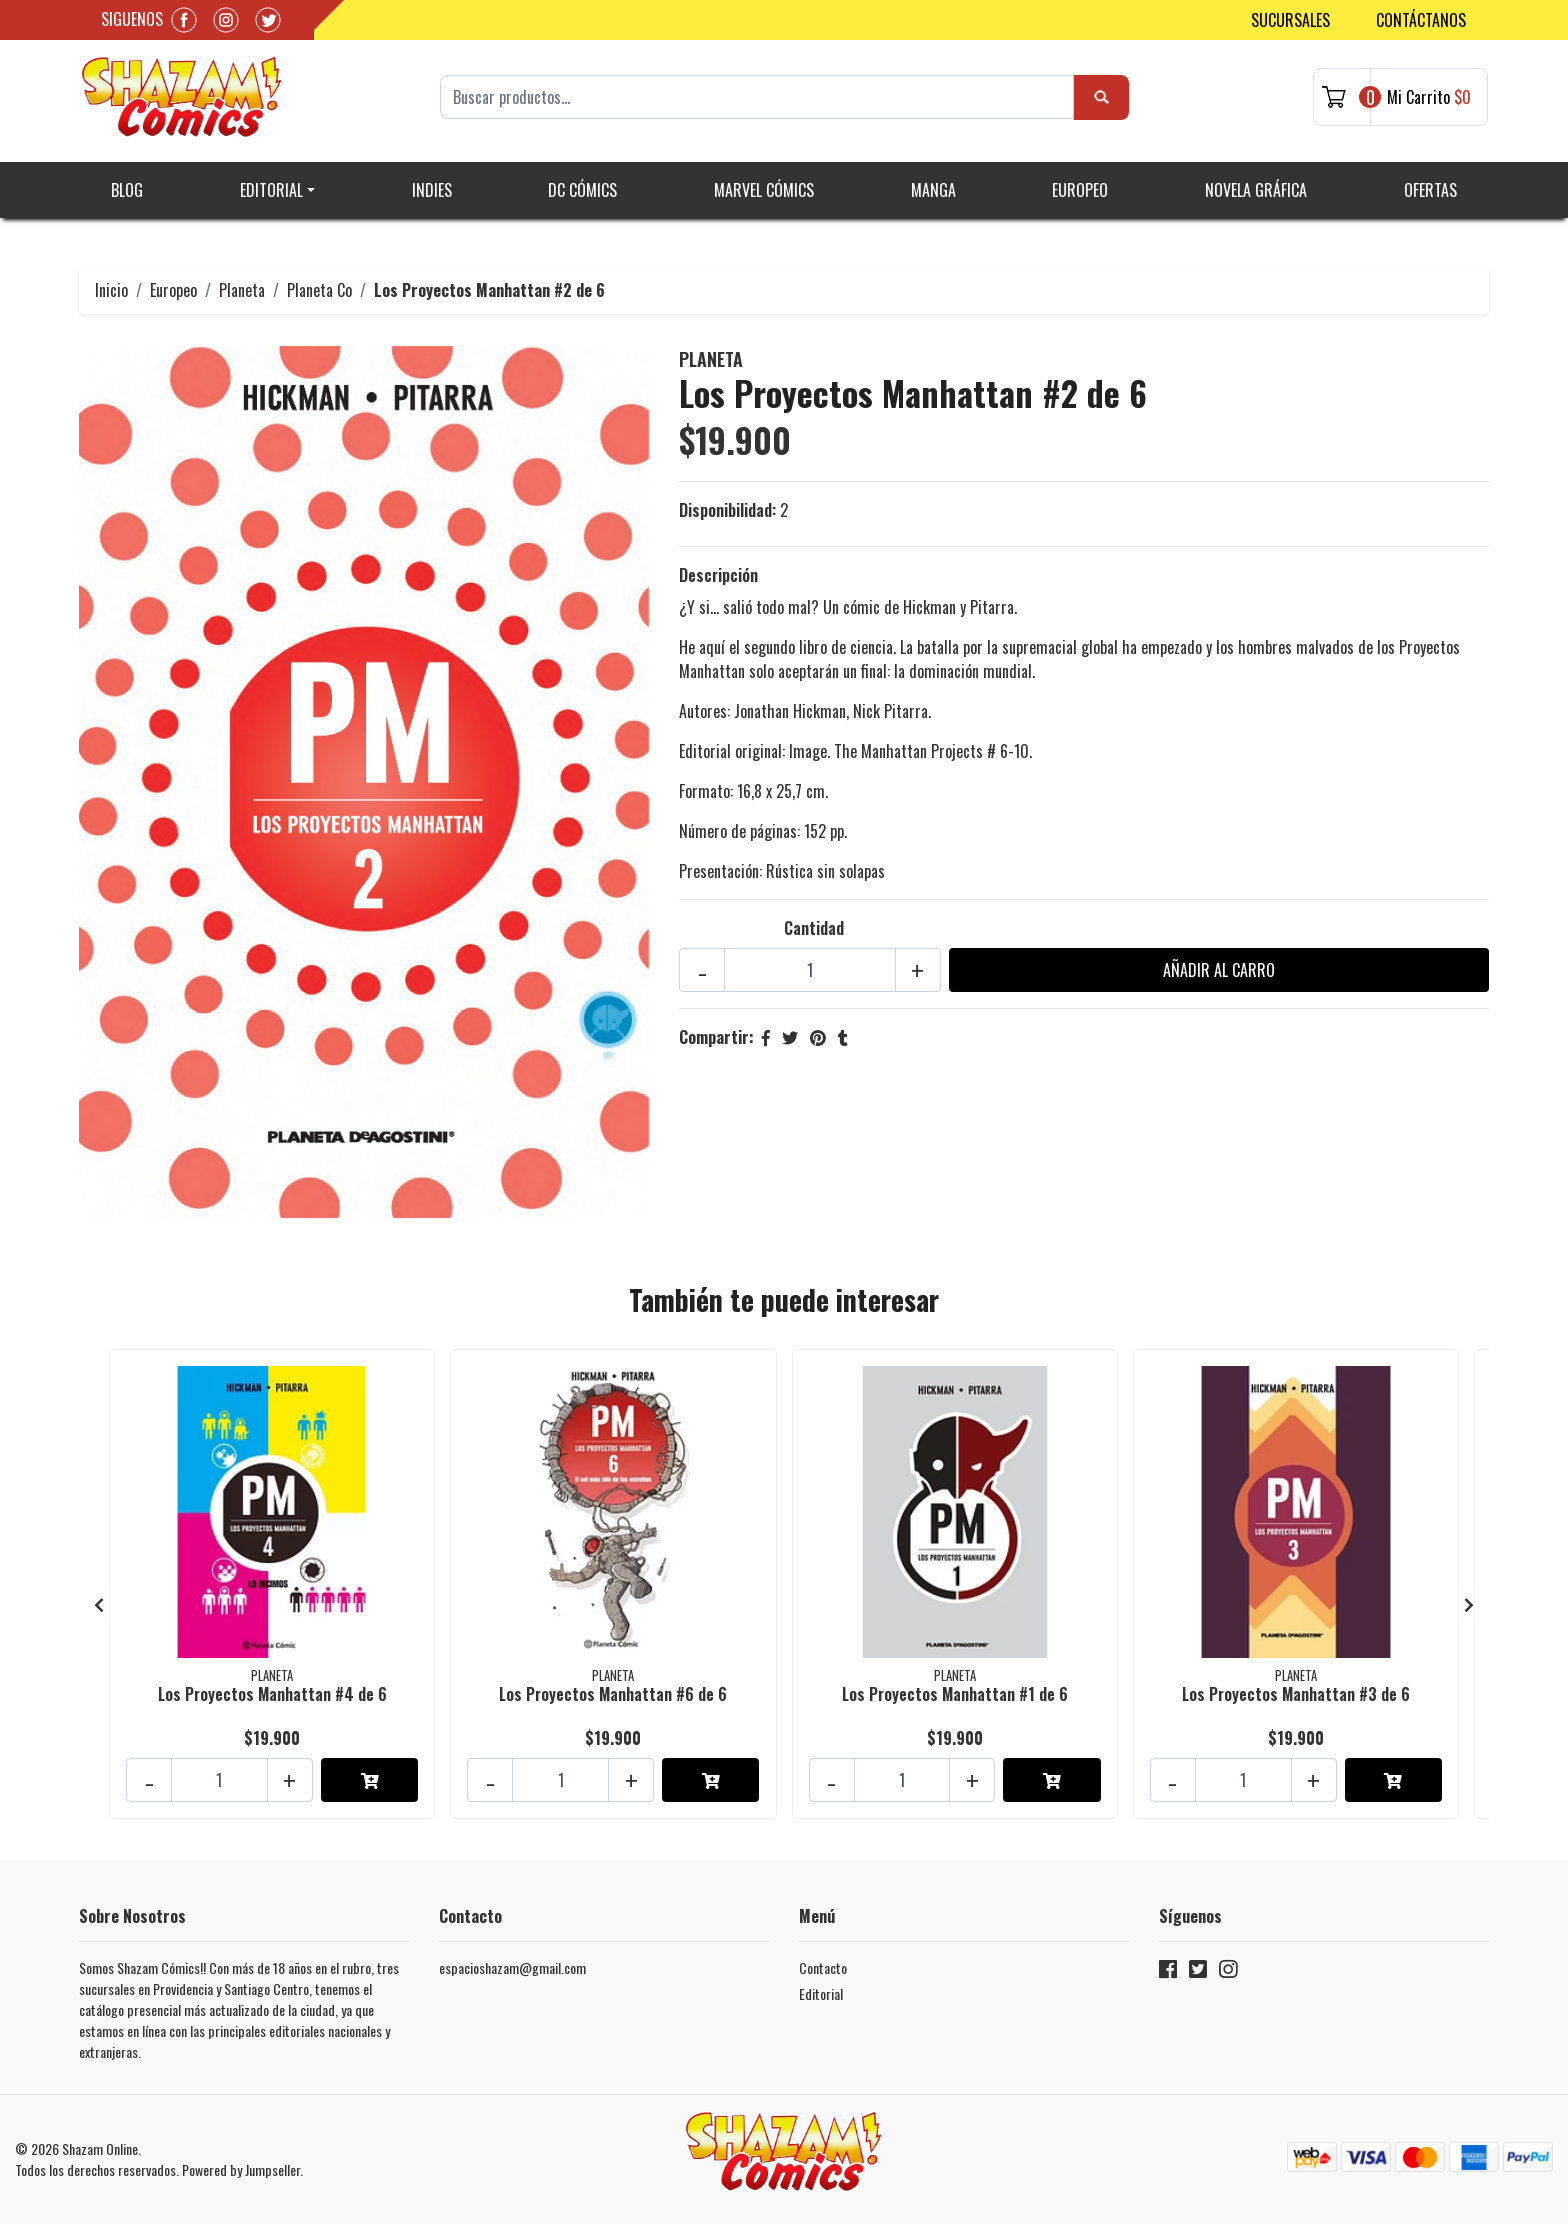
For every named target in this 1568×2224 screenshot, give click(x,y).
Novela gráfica (1256, 190)
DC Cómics (582, 190)
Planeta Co (319, 290)
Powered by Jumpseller (241, 2169)
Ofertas (1430, 190)
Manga (933, 190)
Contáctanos (1421, 20)
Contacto (823, 1967)
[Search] (757, 97)
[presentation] (99, 1604)
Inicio (111, 290)
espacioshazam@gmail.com (512, 1967)
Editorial (271, 190)
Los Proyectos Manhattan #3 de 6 (1296, 1694)
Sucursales (1290, 20)
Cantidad (814, 928)
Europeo (1080, 190)
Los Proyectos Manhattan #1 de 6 (955, 1694)
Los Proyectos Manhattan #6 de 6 (613, 1694)
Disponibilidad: (727, 510)
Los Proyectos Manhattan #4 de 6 (272, 1694)
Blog (127, 190)
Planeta (242, 290)
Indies (432, 190)
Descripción (718, 575)
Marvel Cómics (764, 190)
